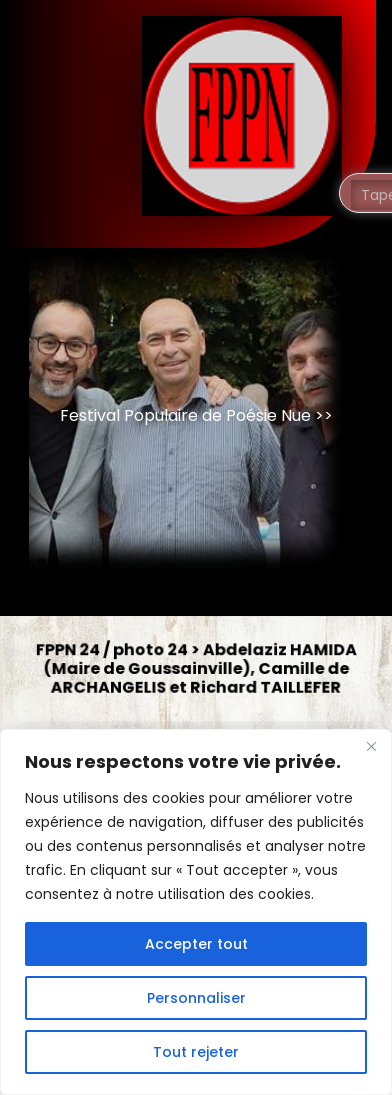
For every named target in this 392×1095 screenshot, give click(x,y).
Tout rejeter (196, 1052)
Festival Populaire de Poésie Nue (185, 415)
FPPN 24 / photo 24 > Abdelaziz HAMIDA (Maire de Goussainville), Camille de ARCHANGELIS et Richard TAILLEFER (196, 668)
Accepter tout (196, 944)
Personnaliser (196, 998)
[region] (196, 912)
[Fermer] (371, 746)
